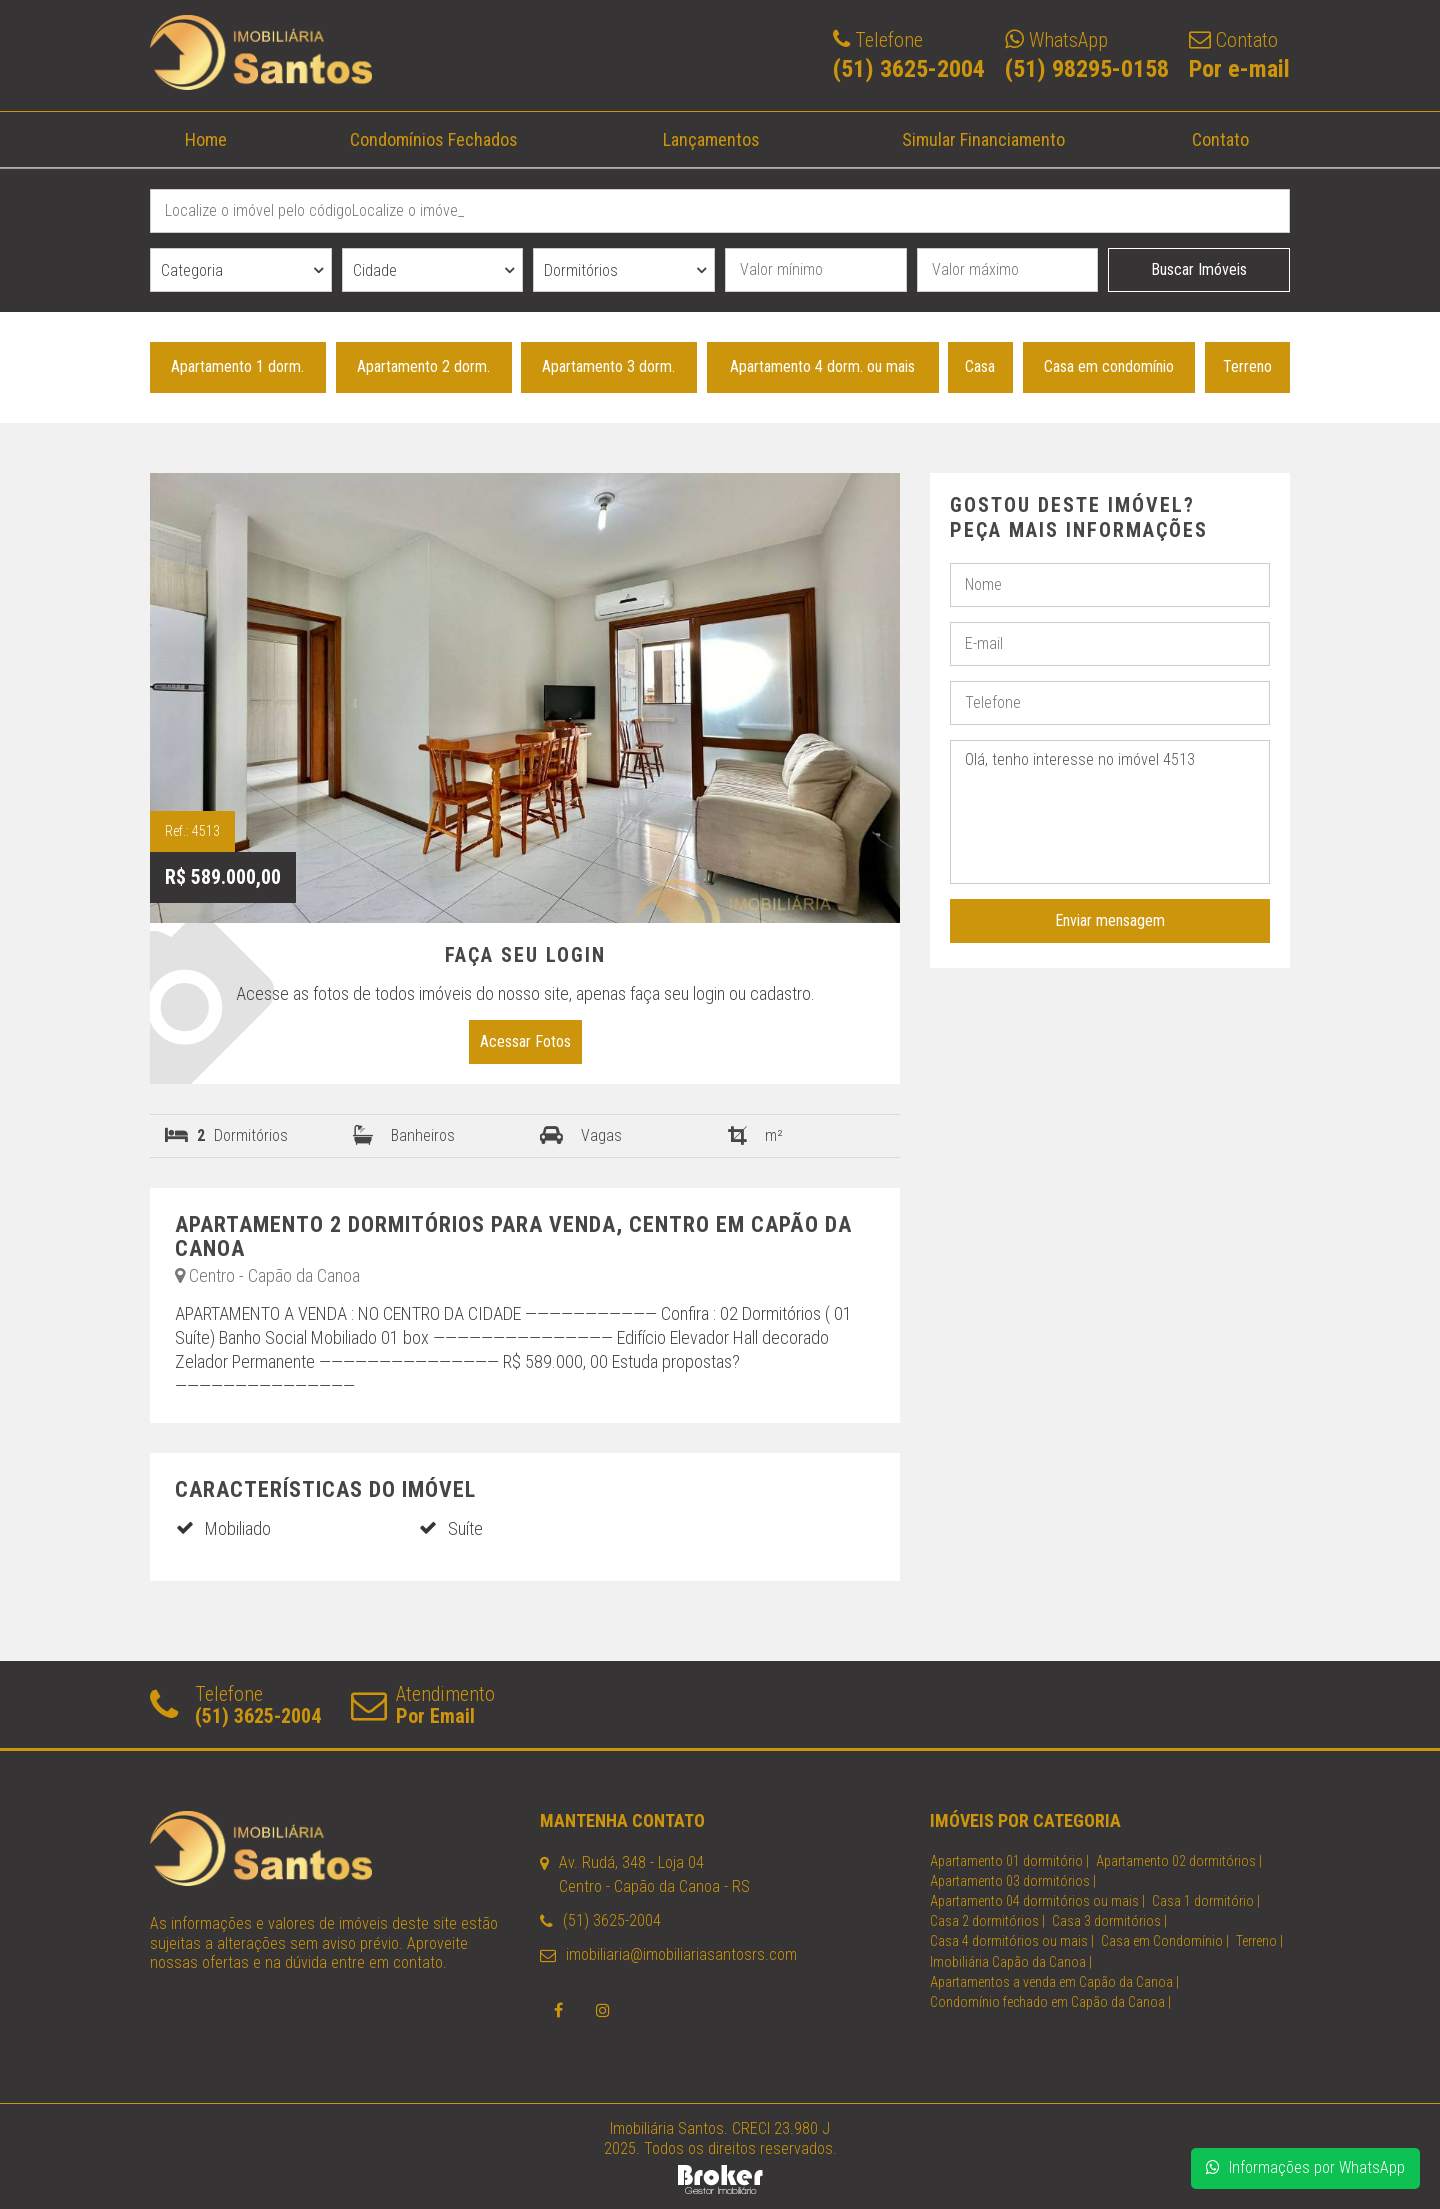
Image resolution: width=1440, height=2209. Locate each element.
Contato (1219, 139)
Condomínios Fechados (434, 139)
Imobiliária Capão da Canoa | (1011, 1962)
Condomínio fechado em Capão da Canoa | (1050, 2002)
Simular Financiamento (983, 139)
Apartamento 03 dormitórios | (1013, 1881)
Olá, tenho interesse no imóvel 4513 (1110, 812)
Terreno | (1259, 1941)
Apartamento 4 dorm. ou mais (822, 366)
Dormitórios (581, 270)
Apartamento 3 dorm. (608, 366)
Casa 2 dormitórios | (987, 1921)
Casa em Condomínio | (1165, 1941)
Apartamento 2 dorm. (423, 366)
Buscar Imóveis (1199, 269)
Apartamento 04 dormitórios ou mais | (1037, 1901)
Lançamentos (710, 139)
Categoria (192, 270)
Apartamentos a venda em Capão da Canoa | (1054, 1982)
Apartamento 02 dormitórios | (1179, 1861)
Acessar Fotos (525, 1041)
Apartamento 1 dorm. (237, 366)
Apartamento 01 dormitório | (1009, 1861)
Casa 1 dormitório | (1206, 1901)
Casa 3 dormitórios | (1109, 1921)
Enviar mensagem (1110, 920)
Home (206, 139)
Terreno (1247, 366)
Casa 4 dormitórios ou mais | (1012, 1941)
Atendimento (423, 1704)
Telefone (235, 1704)
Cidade (375, 270)
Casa (980, 366)
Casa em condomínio (1109, 366)
